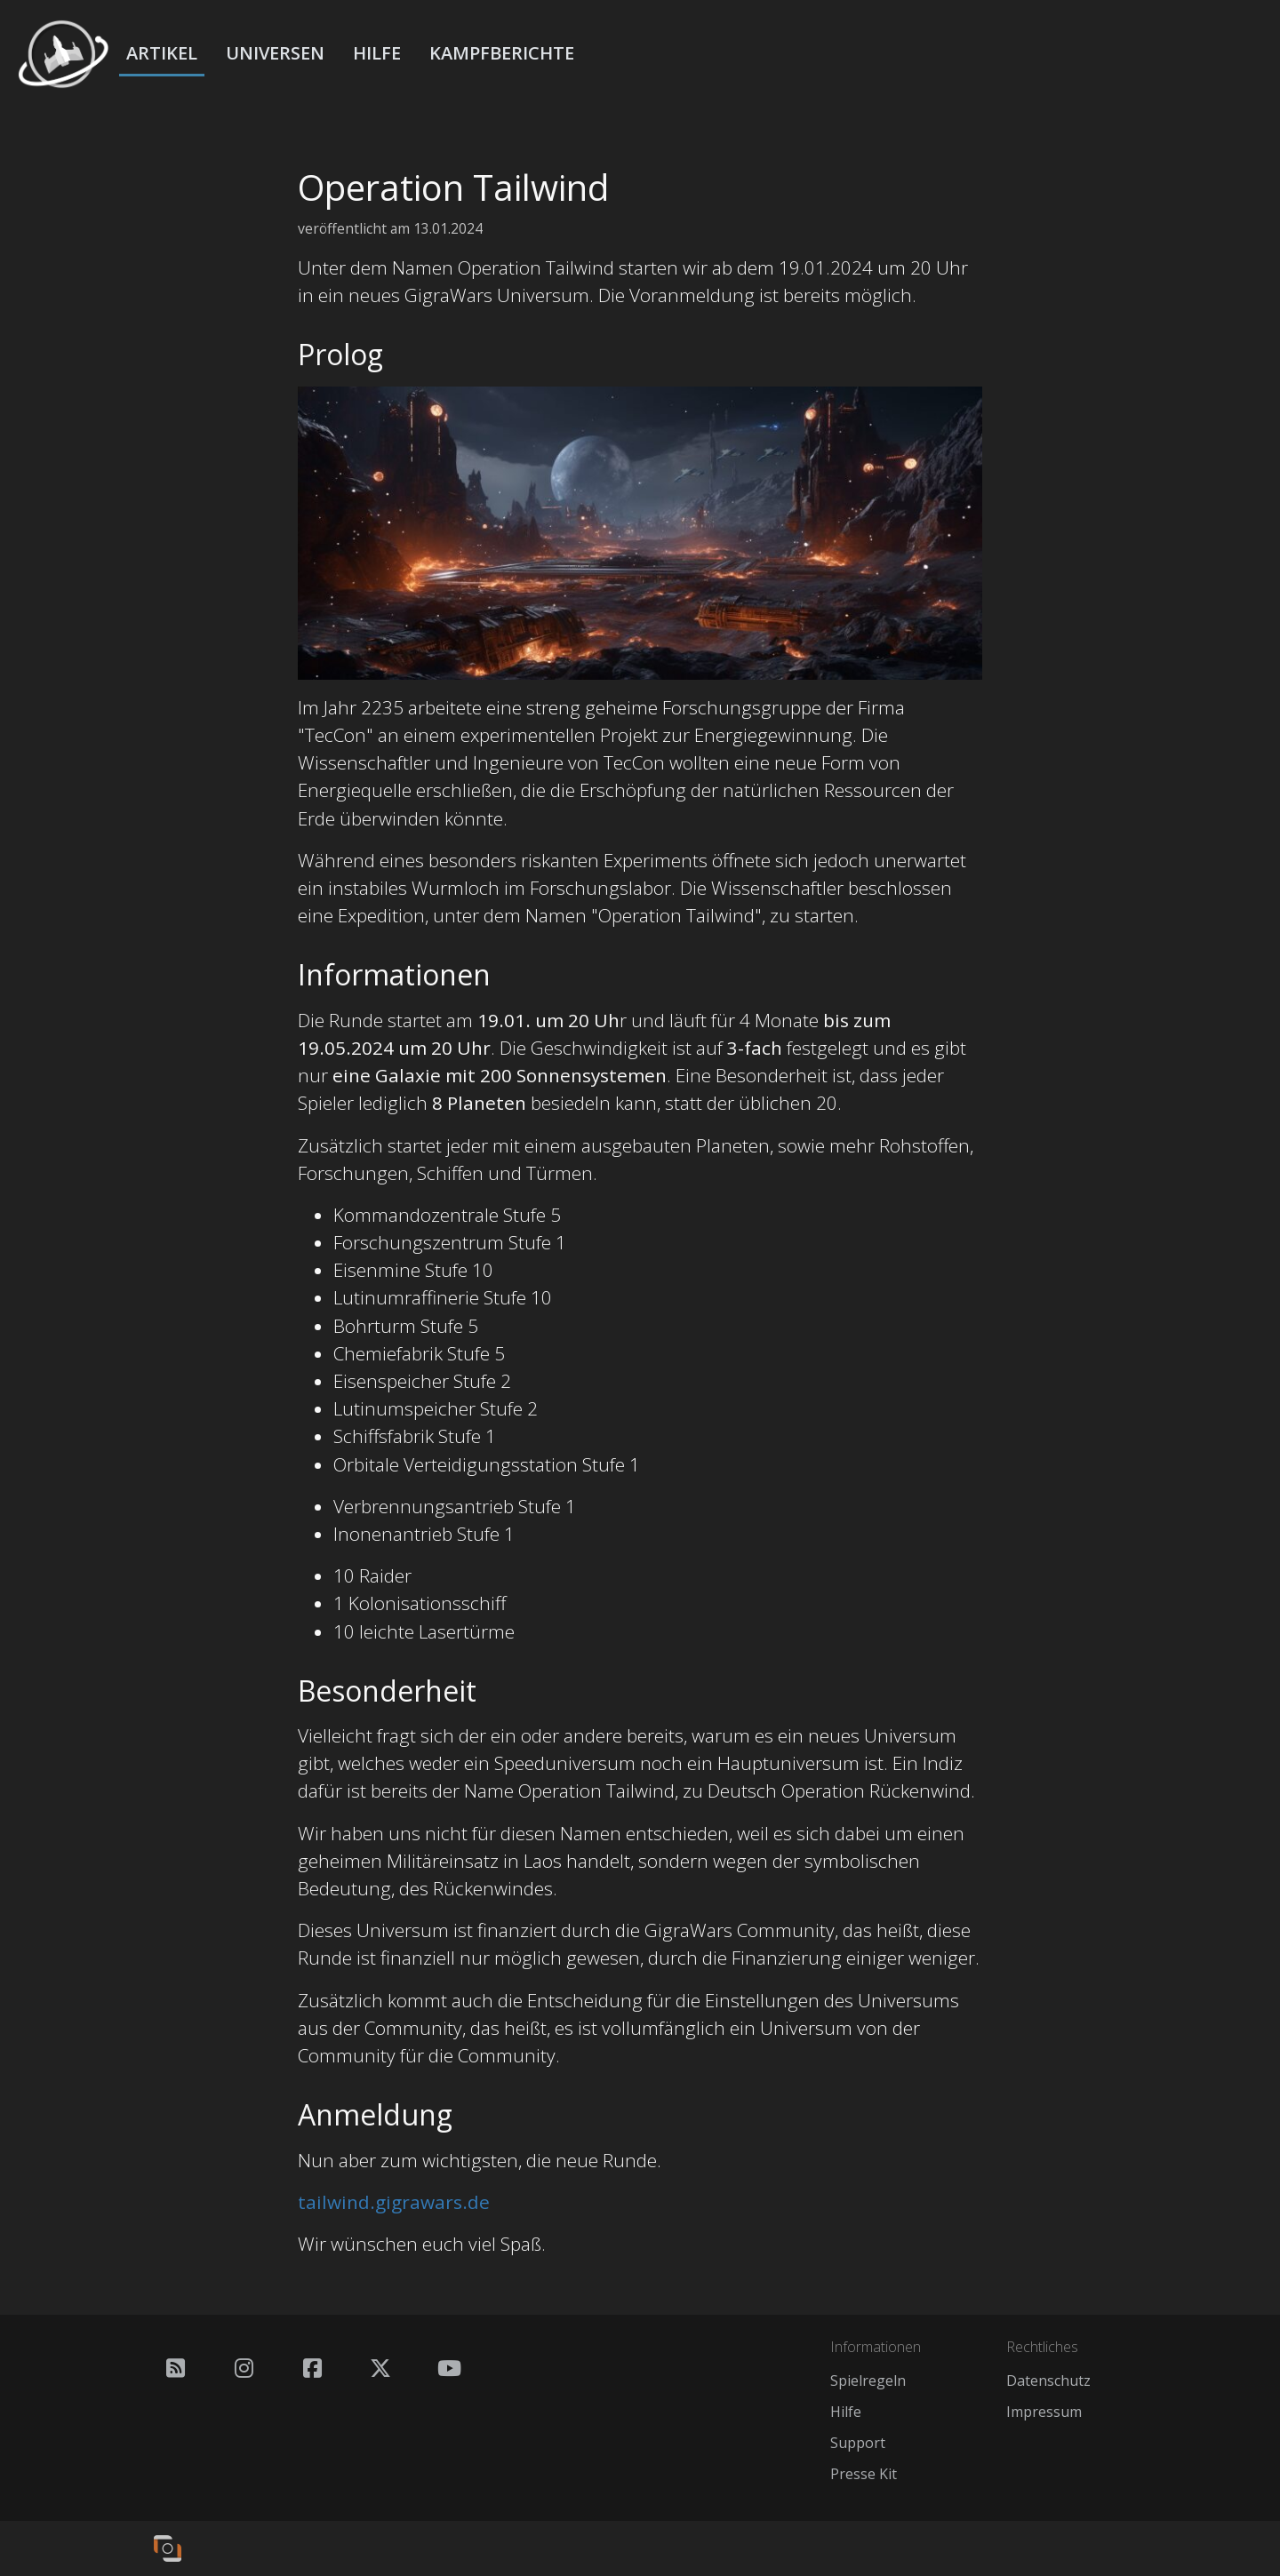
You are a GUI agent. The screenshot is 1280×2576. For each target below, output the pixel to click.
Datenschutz (1048, 2380)
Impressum (1044, 2411)
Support (857, 2442)
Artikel (161, 53)
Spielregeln (868, 2380)
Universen (275, 53)
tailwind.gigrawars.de (394, 2201)
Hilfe (377, 53)
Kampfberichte (501, 53)
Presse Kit (863, 2474)
